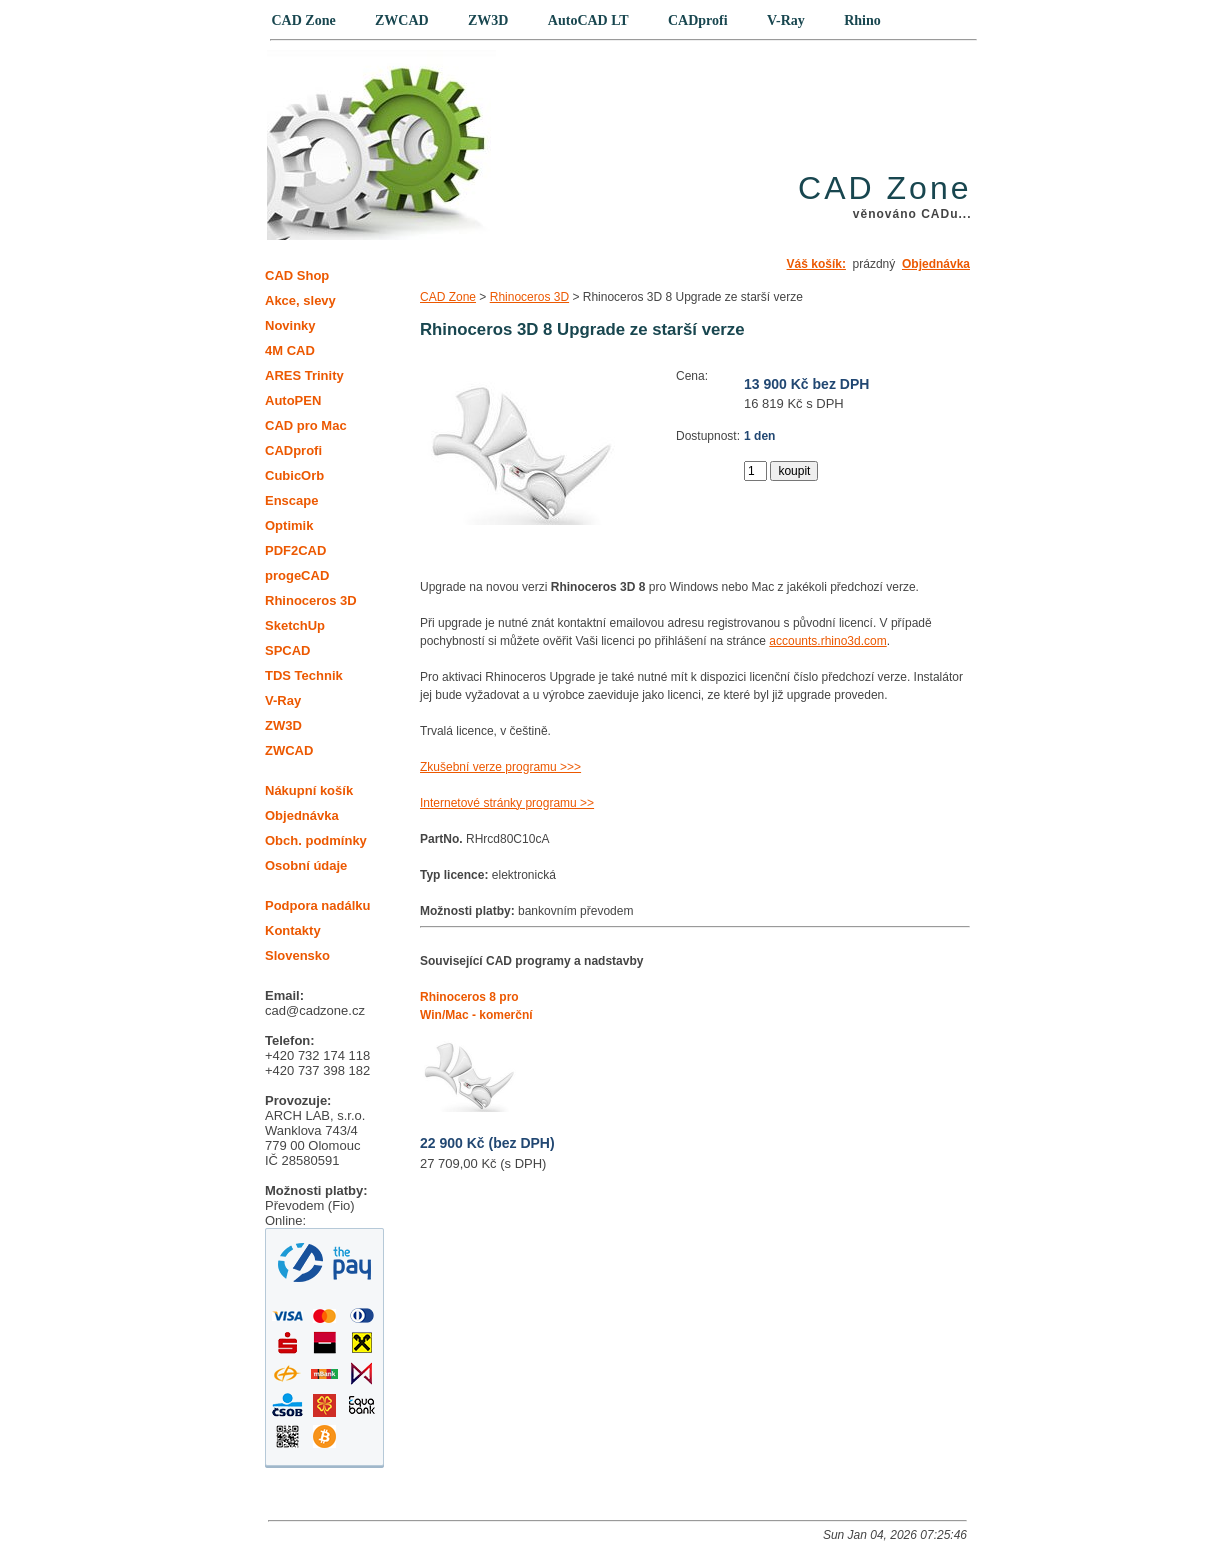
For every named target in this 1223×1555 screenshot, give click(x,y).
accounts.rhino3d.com (827, 641)
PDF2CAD (295, 550)
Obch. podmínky (316, 840)
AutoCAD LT (588, 20)
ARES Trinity (304, 375)
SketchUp (295, 625)
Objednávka (936, 264)
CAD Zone (448, 297)
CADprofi (293, 450)
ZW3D (283, 725)
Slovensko (297, 955)
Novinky (290, 325)
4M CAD (290, 350)
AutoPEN (293, 400)
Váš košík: (816, 264)
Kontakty (293, 930)
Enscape (291, 500)
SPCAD (288, 650)
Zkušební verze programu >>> (500, 767)
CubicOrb (294, 475)
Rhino (862, 20)
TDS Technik (304, 675)
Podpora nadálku (317, 905)
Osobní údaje (306, 865)
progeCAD (297, 575)
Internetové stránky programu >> (507, 803)
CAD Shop (297, 275)
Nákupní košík (309, 790)
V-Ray (283, 700)
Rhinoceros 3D (529, 297)
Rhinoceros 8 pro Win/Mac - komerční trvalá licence (476, 1015)
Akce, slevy (300, 300)
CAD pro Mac (306, 425)
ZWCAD (289, 750)
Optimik (289, 525)
